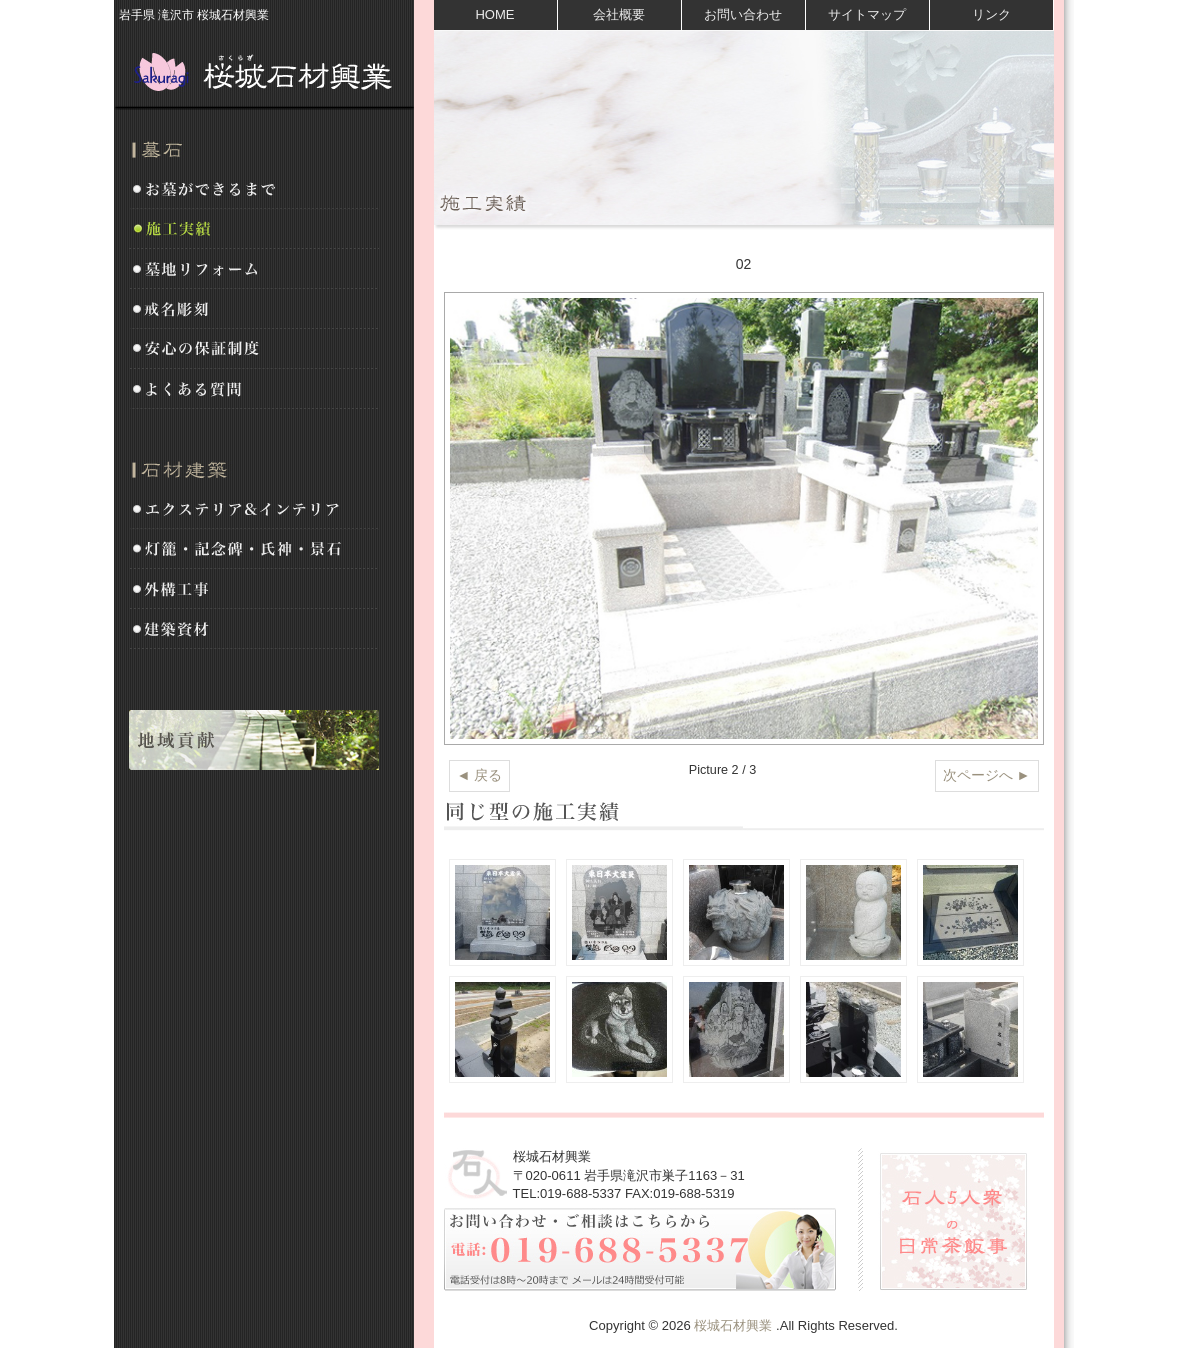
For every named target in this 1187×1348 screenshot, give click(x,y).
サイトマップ (867, 14)
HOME (494, 14)
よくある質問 (254, 390)
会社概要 (619, 14)
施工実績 (254, 230)
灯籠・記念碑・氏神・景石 (254, 550)
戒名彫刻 (254, 310)
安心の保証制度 (254, 350)
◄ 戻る (480, 775)
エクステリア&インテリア (254, 510)
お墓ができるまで (254, 190)
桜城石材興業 (264, 70)
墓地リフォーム (254, 270)
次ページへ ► (987, 775)
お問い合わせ (743, 14)
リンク (991, 14)
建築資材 (254, 630)
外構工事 (254, 590)
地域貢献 (254, 740)
